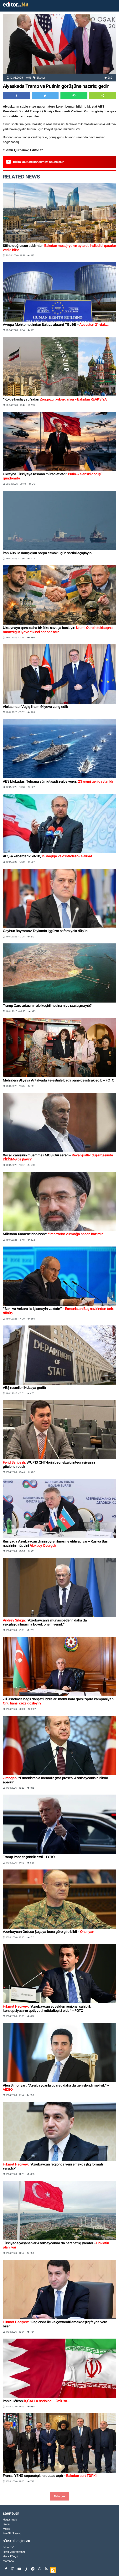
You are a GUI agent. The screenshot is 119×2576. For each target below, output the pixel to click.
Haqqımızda (10, 2519)
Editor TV (8, 2547)
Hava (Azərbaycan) (14, 2551)
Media (6, 2528)
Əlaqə (6, 2524)
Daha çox (59, 2496)
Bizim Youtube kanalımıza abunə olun (38, 162)
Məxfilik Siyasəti (12, 2533)
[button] (102, 95)
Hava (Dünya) (10, 2556)
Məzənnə (8, 2561)
